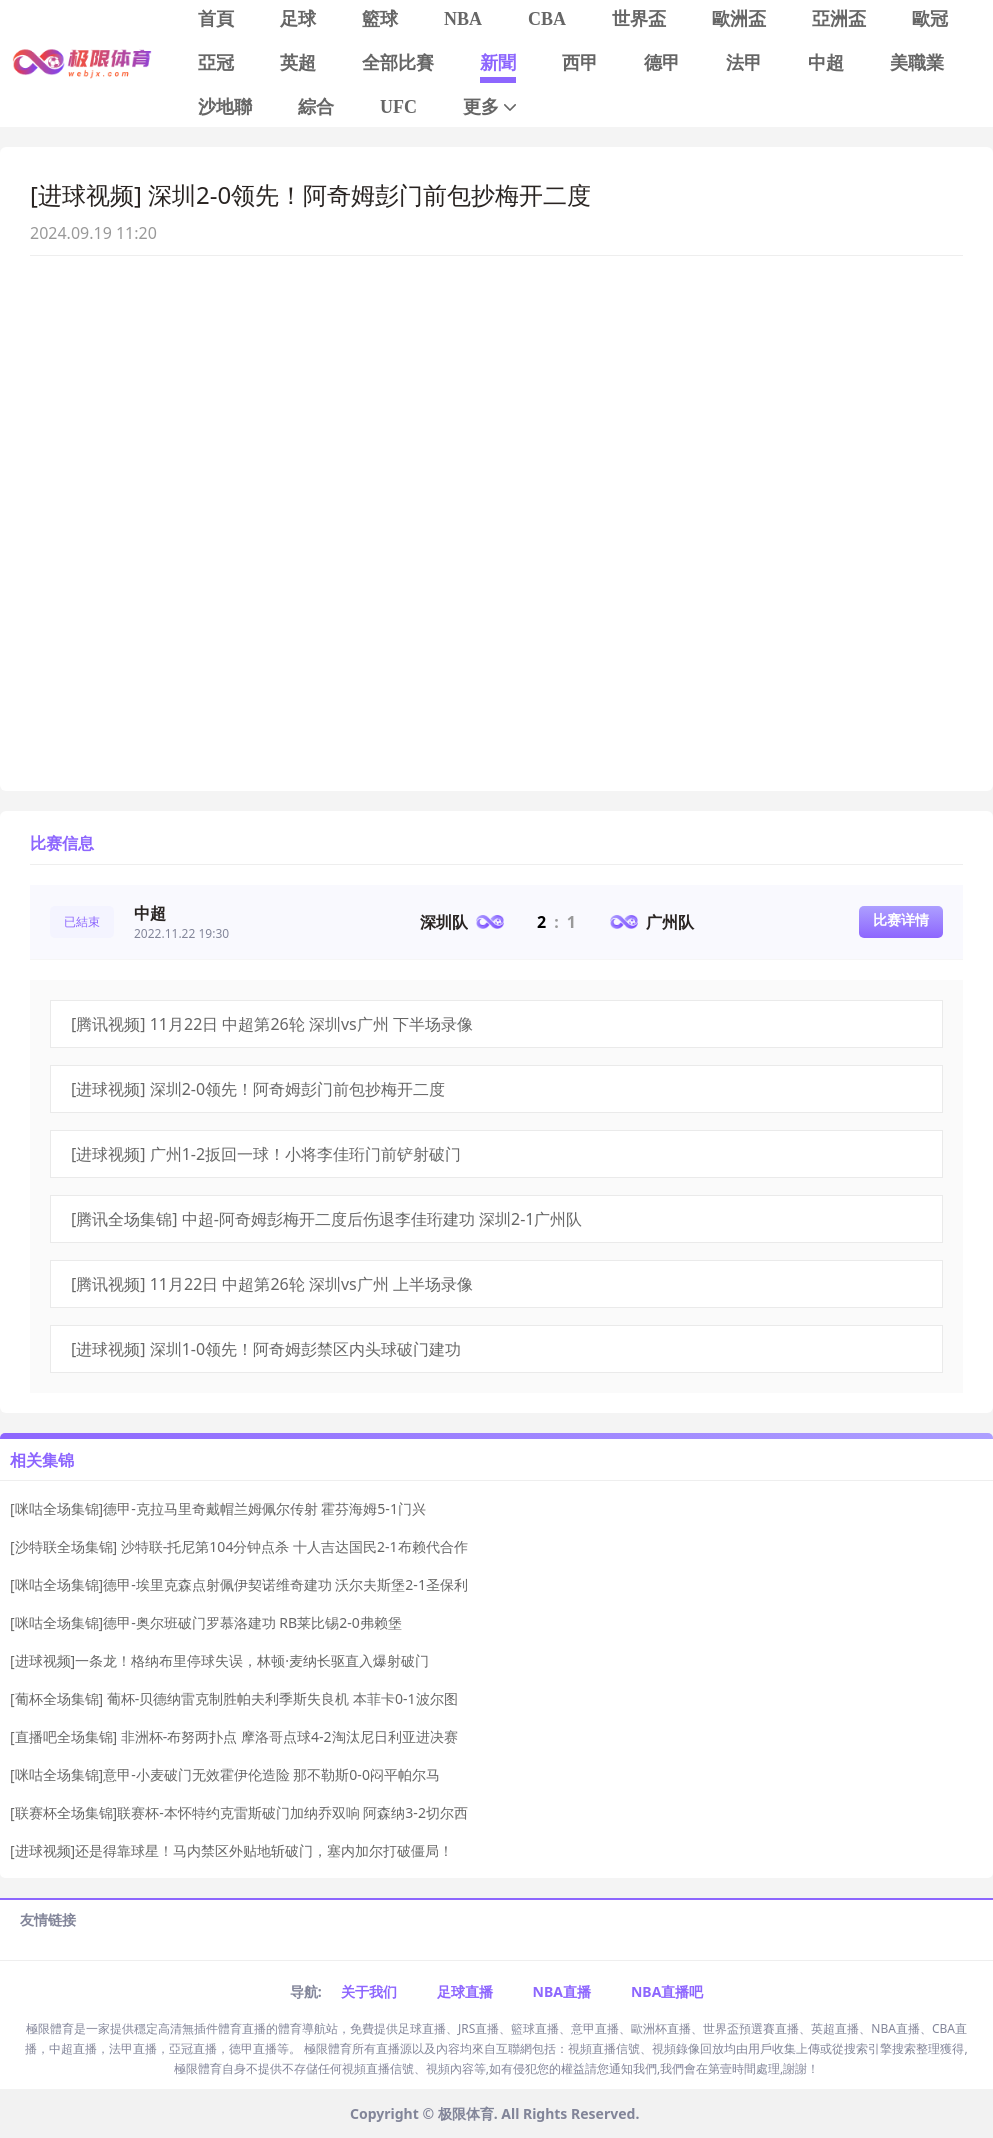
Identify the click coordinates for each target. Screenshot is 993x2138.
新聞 (498, 63)
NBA (463, 19)
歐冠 (930, 19)
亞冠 (216, 63)
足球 (298, 19)
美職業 (917, 63)
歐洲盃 (739, 19)
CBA (547, 19)
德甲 (662, 63)
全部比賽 (398, 63)
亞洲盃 (839, 19)
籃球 (380, 19)
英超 (298, 63)
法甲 (744, 63)
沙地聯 (225, 107)
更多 (491, 107)
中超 (826, 63)
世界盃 (639, 19)
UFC (398, 107)
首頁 (216, 19)
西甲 (580, 63)
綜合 (316, 107)
